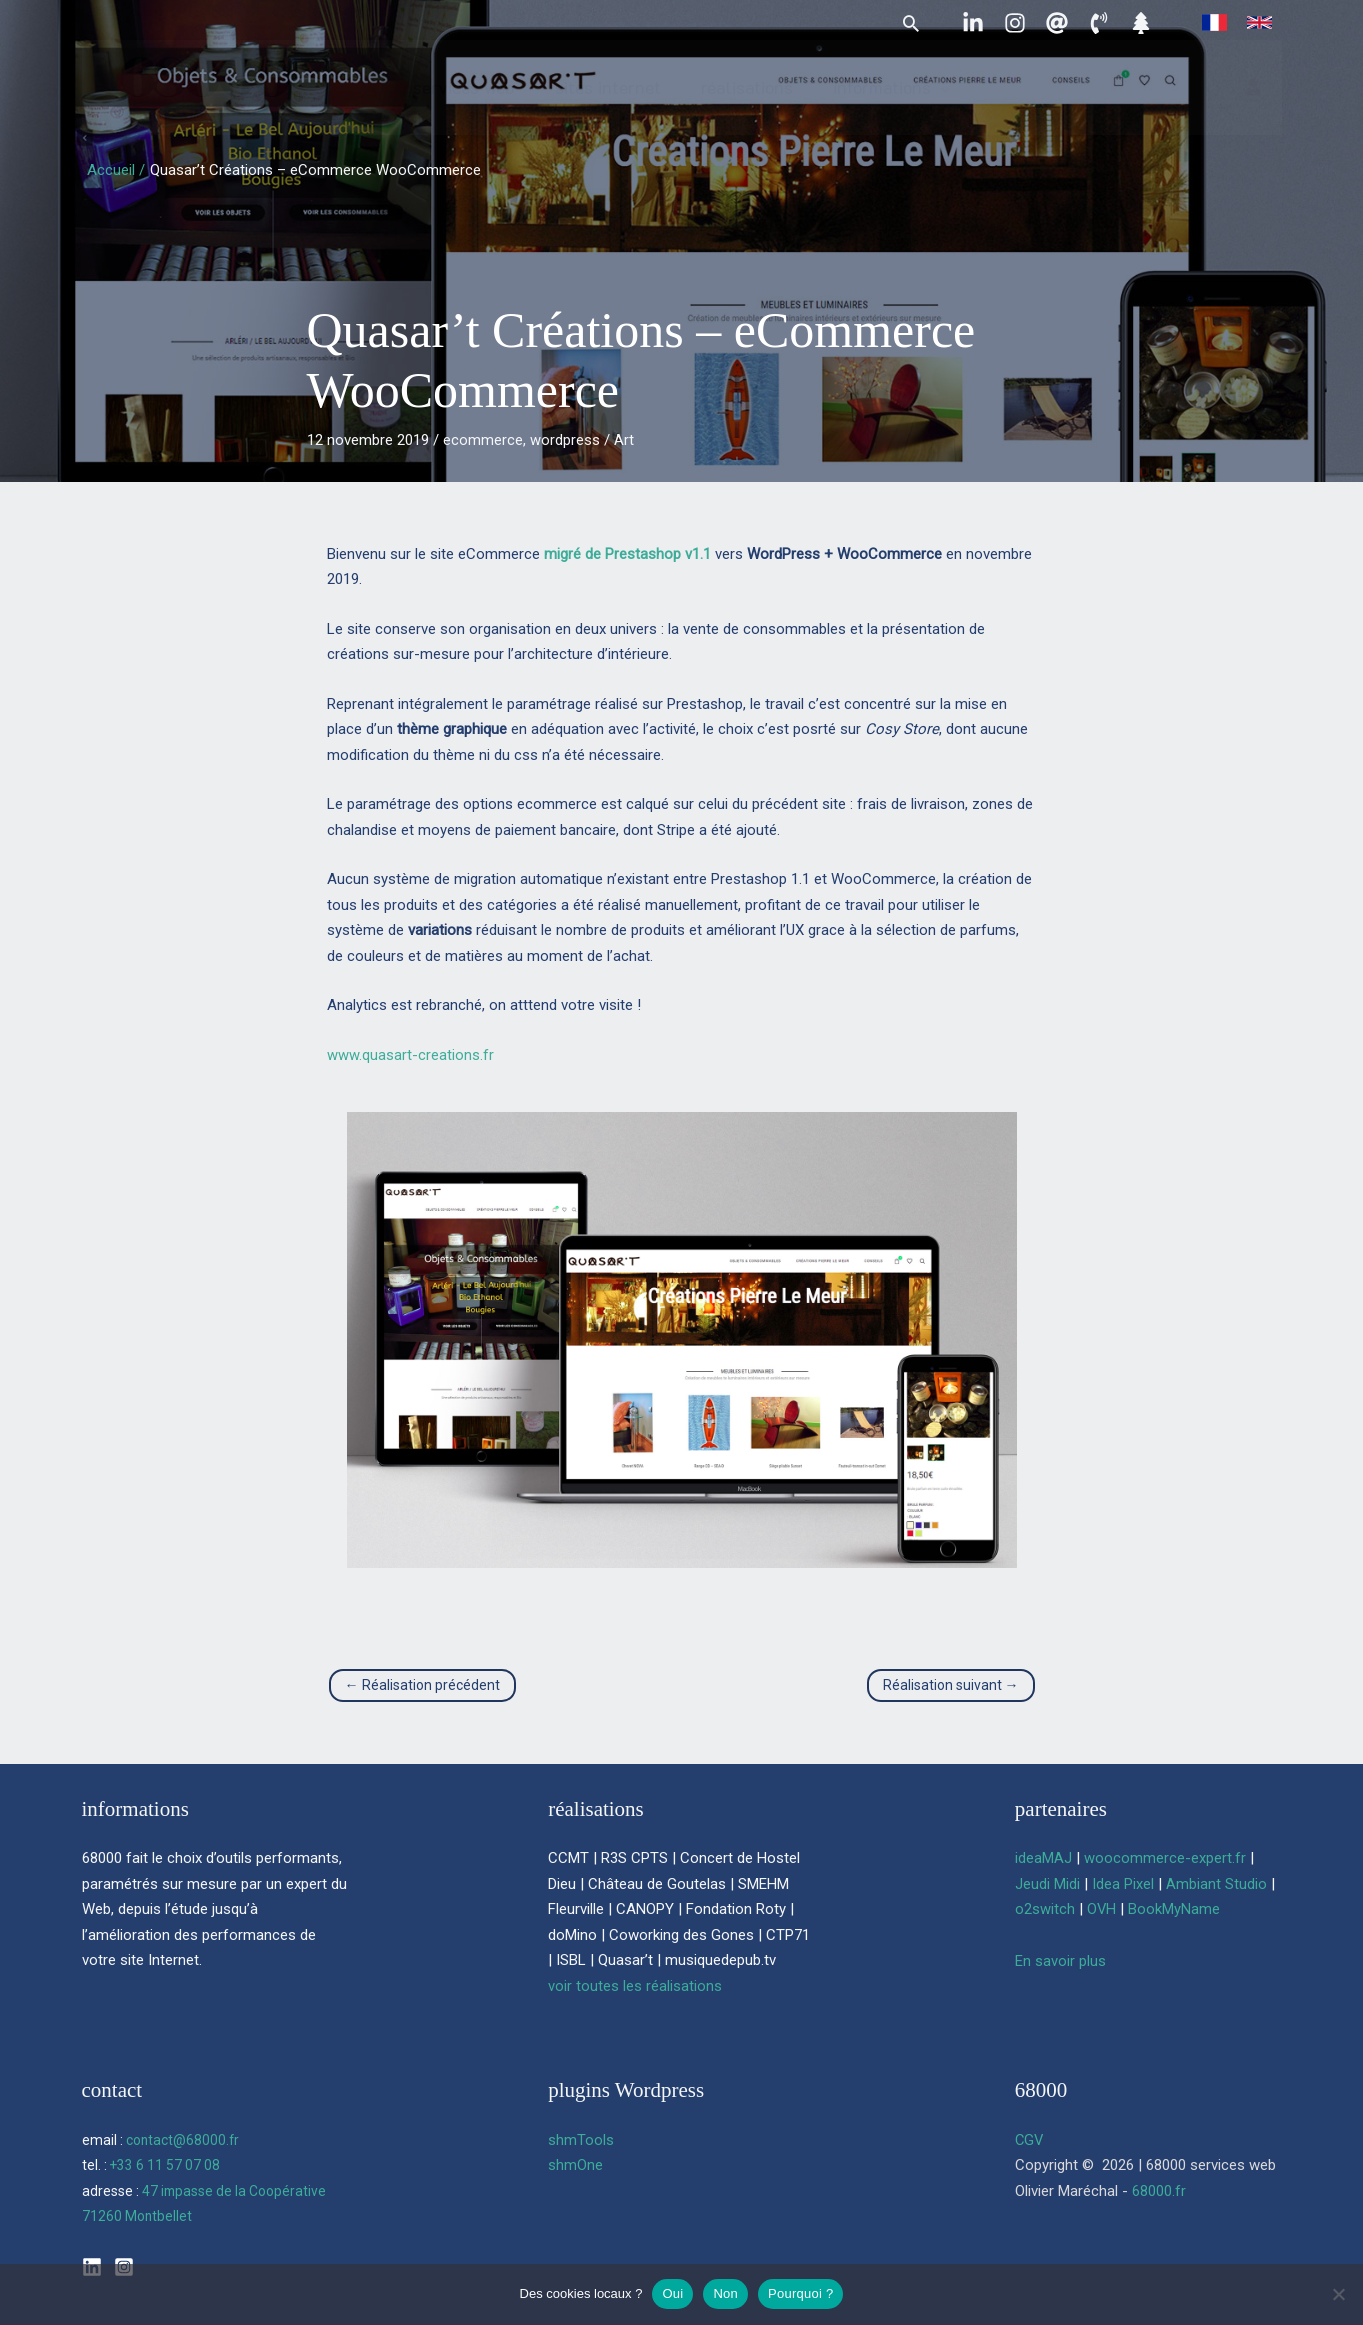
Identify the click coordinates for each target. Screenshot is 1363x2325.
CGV (1030, 2140)
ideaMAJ (1043, 1858)
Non (725, 2293)
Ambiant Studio (1216, 1884)
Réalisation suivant (951, 1685)
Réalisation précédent (422, 1685)
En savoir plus (1060, 1961)
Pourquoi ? (800, 2293)
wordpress (565, 440)
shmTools (581, 2140)
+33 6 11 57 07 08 (165, 2165)
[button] (911, 23)
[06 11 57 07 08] (1099, 23)
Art (624, 440)
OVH (1102, 1909)
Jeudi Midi (1047, 1884)
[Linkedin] (973, 23)
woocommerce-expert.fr (1165, 1858)
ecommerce (483, 440)
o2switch (1045, 1909)
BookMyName (1175, 1909)
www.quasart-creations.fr (410, 1055)
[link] (1214, 22)
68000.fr (1159, 2191)
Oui (672, 2293)
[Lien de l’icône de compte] (1253, 105)
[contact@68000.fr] (1057, 23)
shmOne (575, 2165)
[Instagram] (1015, 23)
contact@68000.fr (183, 2140)
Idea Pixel (1123, 1884)
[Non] (1338, 2294)
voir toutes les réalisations (635, 1986)
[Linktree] (1141, 23)
